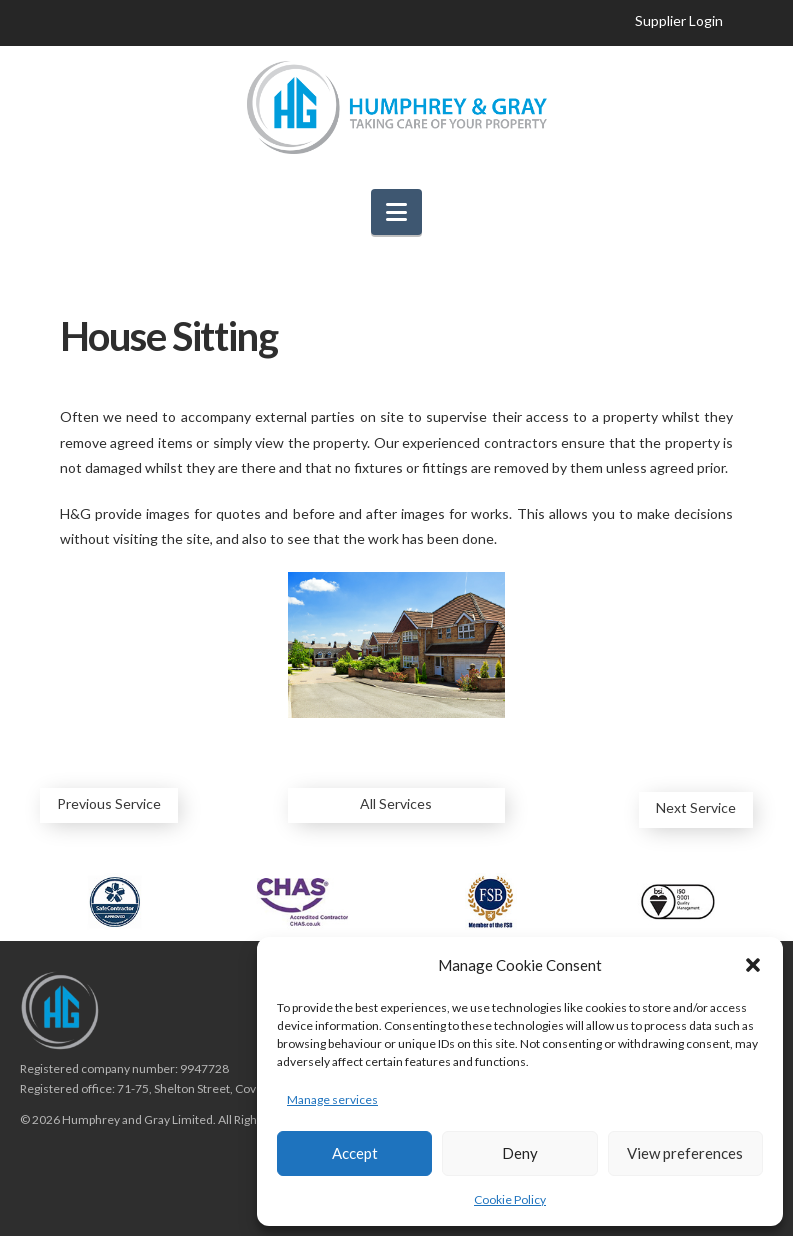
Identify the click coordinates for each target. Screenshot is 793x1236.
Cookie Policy (510, 1199)
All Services (396, 803)
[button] (753, 965)
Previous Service (109, 803)
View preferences (685, 1153)
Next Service (696, 807)
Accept (355, 1153)
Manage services (332, 1099)
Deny (520, 1153)
